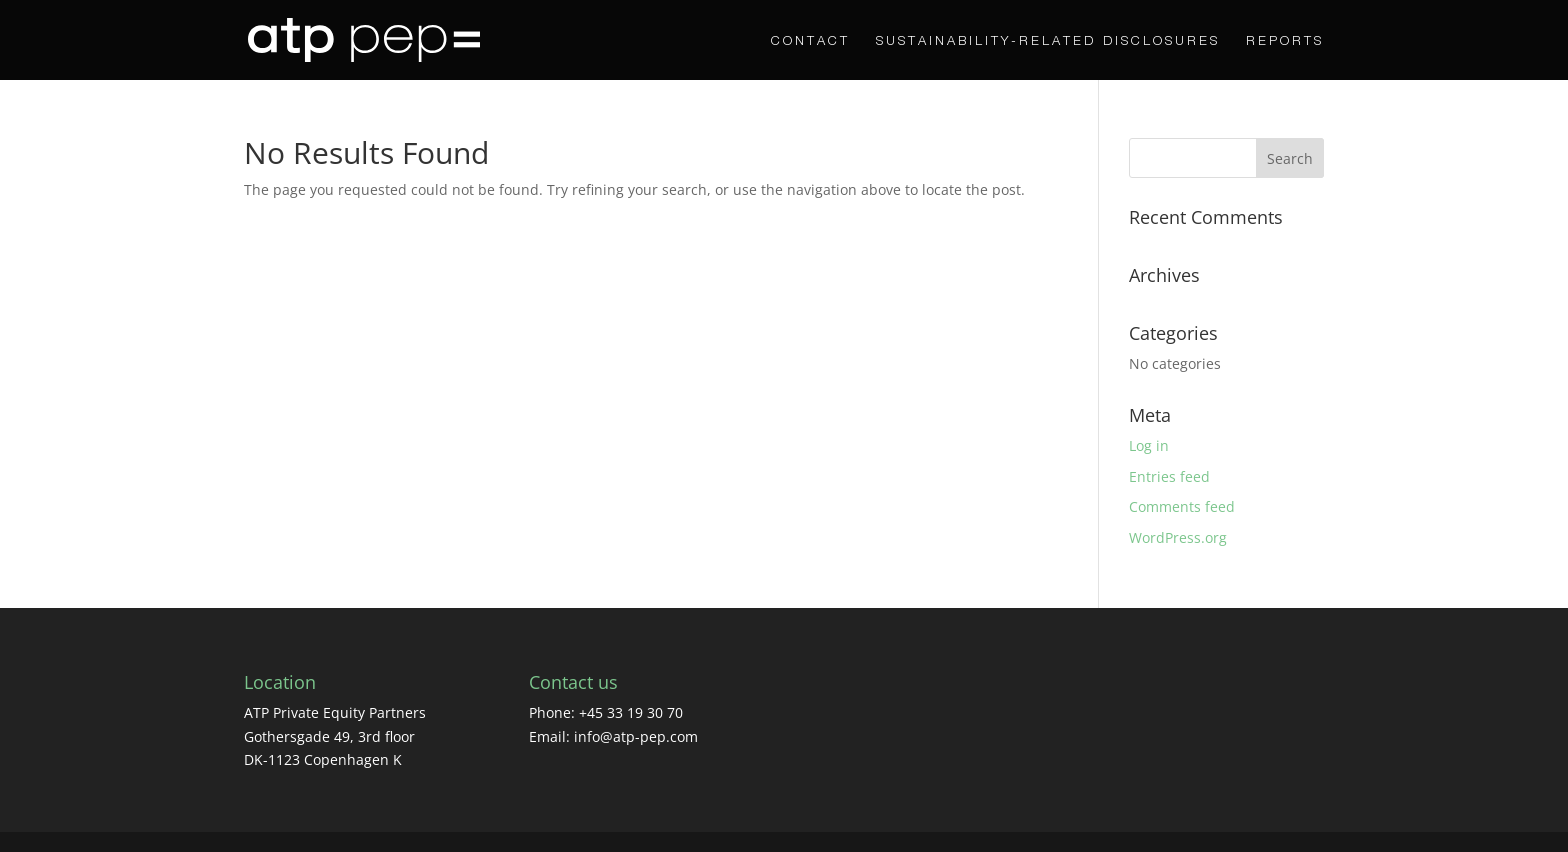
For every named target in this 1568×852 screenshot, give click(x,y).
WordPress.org (1178, 537)
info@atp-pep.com (636, 736)
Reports (1285, 40)
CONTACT (810, 40)
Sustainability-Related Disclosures (1048, 40)
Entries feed (1169, 476)
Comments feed (1182, 506)
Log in (1149, 445)
